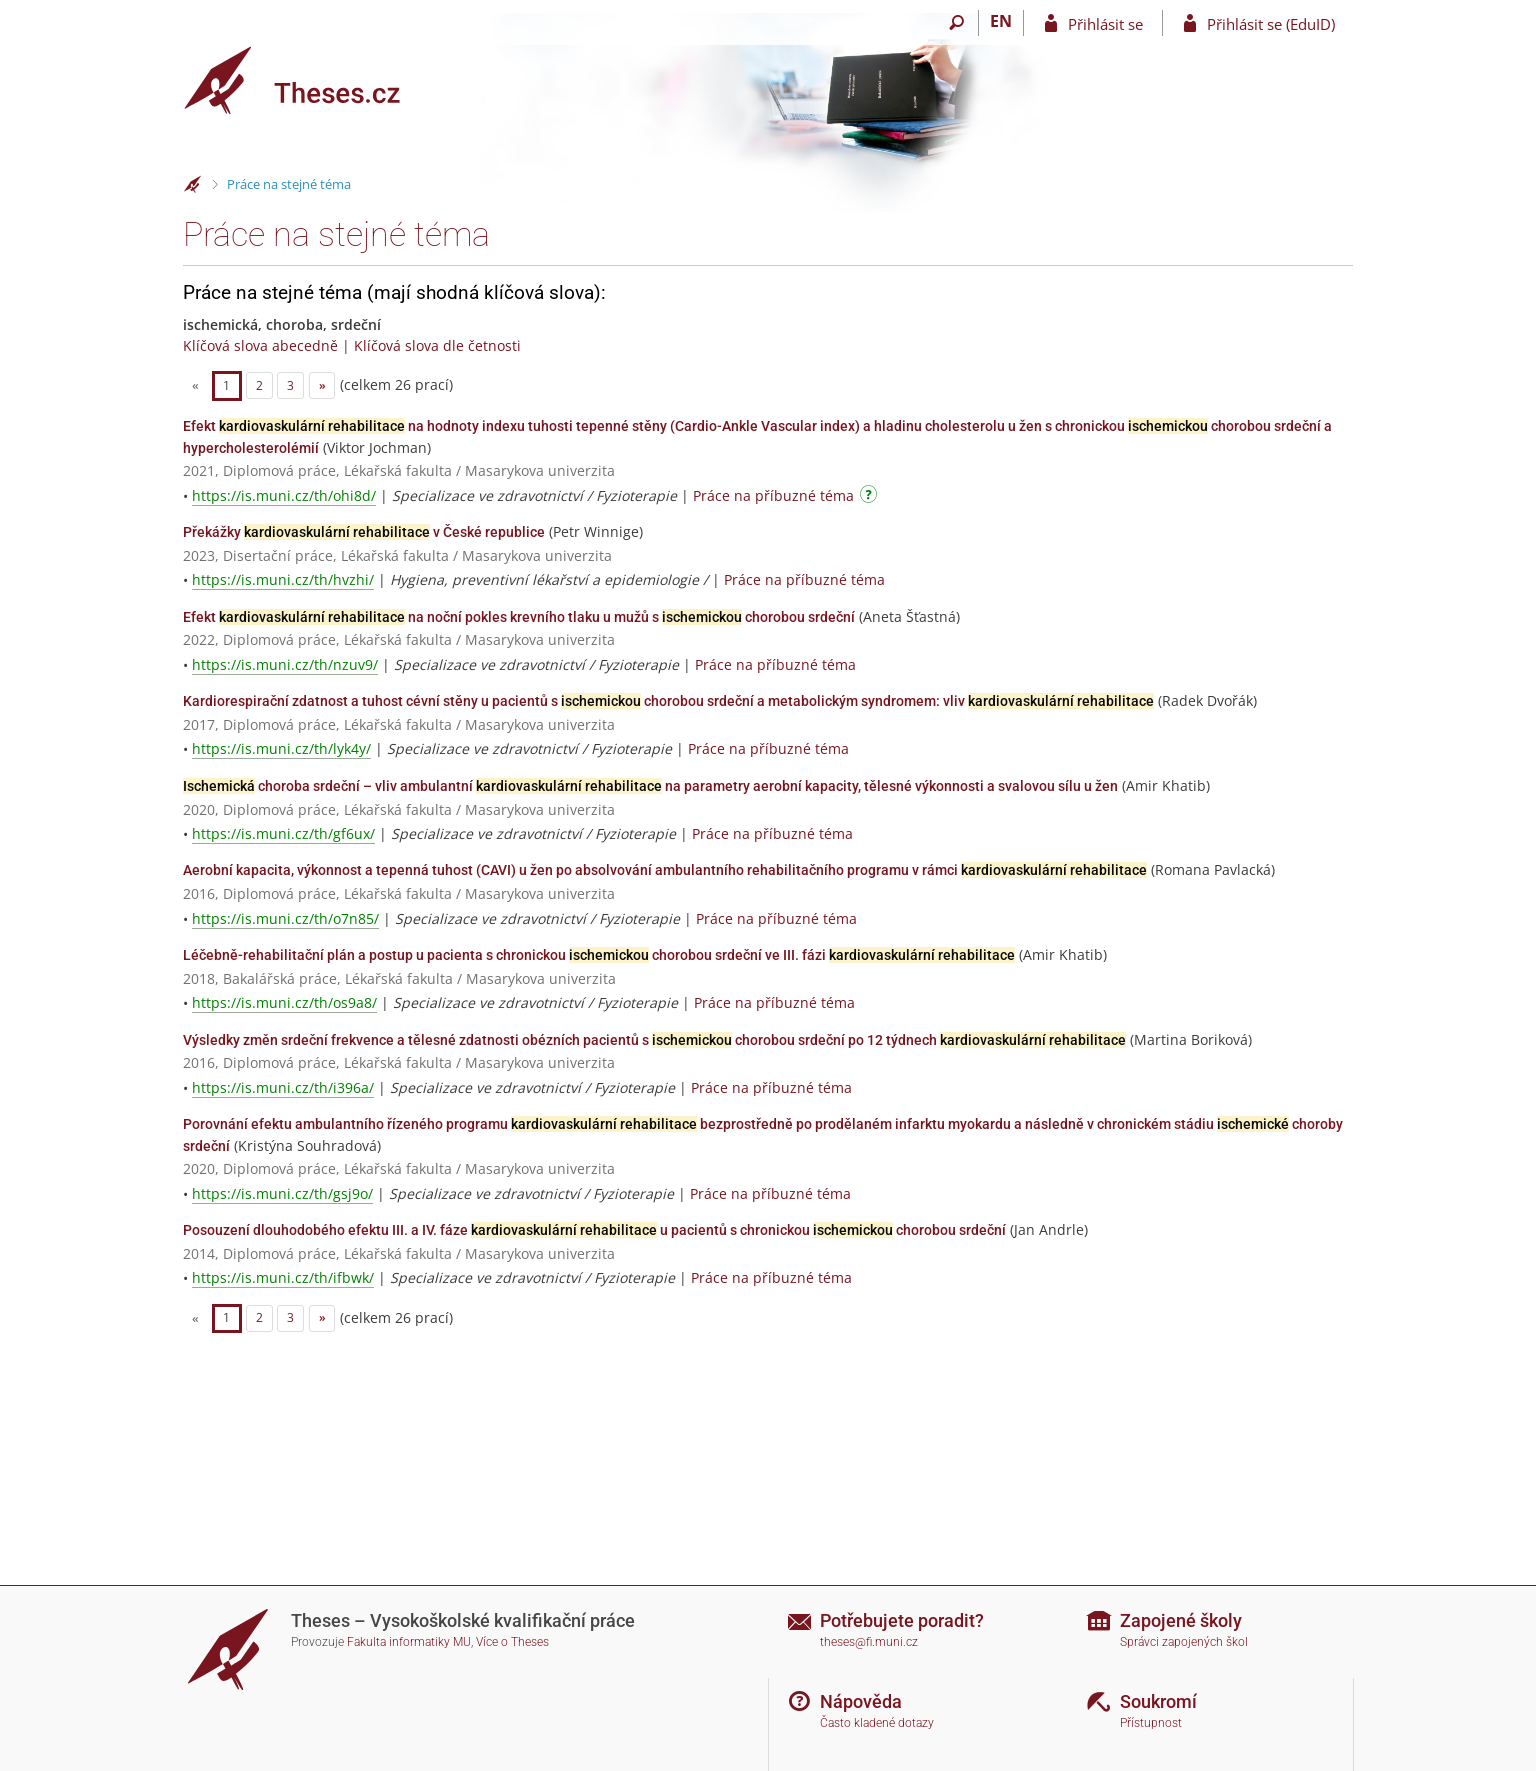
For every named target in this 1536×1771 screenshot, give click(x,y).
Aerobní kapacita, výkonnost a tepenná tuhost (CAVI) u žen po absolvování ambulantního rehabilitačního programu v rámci (665, 870)
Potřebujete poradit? (902, 1620)
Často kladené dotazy (877, 1723)
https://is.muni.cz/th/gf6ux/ (283, 833)
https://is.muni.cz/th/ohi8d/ (284, 495)
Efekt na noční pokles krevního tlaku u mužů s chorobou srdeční (519, 617)
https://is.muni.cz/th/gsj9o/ (282, 1193)
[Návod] (871, 497)
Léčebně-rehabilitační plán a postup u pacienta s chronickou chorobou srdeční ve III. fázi (599, 955)
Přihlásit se (1105, 24)
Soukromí (1158, 1701)
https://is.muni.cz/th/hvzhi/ (283, 579)
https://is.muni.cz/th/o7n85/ (285, 918)
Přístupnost (1151, 1723)
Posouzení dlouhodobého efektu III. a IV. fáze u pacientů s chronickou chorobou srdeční (594, 1230)
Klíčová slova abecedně (260, 345)
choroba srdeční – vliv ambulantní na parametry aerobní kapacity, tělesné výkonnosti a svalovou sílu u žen (650, 786)
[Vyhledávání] (956, 23)
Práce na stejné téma (289, 184)
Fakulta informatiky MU (409, 1642)
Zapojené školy (1181, 1620)
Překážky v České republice (364, 532)
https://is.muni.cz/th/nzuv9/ (285, 664)
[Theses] (308, 80)
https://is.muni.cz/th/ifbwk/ (283, 1277)
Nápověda (861, 1701)
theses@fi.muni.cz (869, 1642)
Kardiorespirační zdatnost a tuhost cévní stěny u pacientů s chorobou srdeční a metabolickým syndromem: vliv (668, 701)
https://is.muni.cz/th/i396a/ (283, 1087)
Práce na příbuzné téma (773, 495)
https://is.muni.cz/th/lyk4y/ (281, 748)
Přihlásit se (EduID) (1271, 24)
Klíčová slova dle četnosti (437, 345)
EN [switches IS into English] (1001, 21)
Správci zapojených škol (1184, 1642)
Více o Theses (512, 1642)
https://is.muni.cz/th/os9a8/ (284, 1002)
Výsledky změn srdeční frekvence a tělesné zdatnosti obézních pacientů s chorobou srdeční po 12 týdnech (654, 1040)
